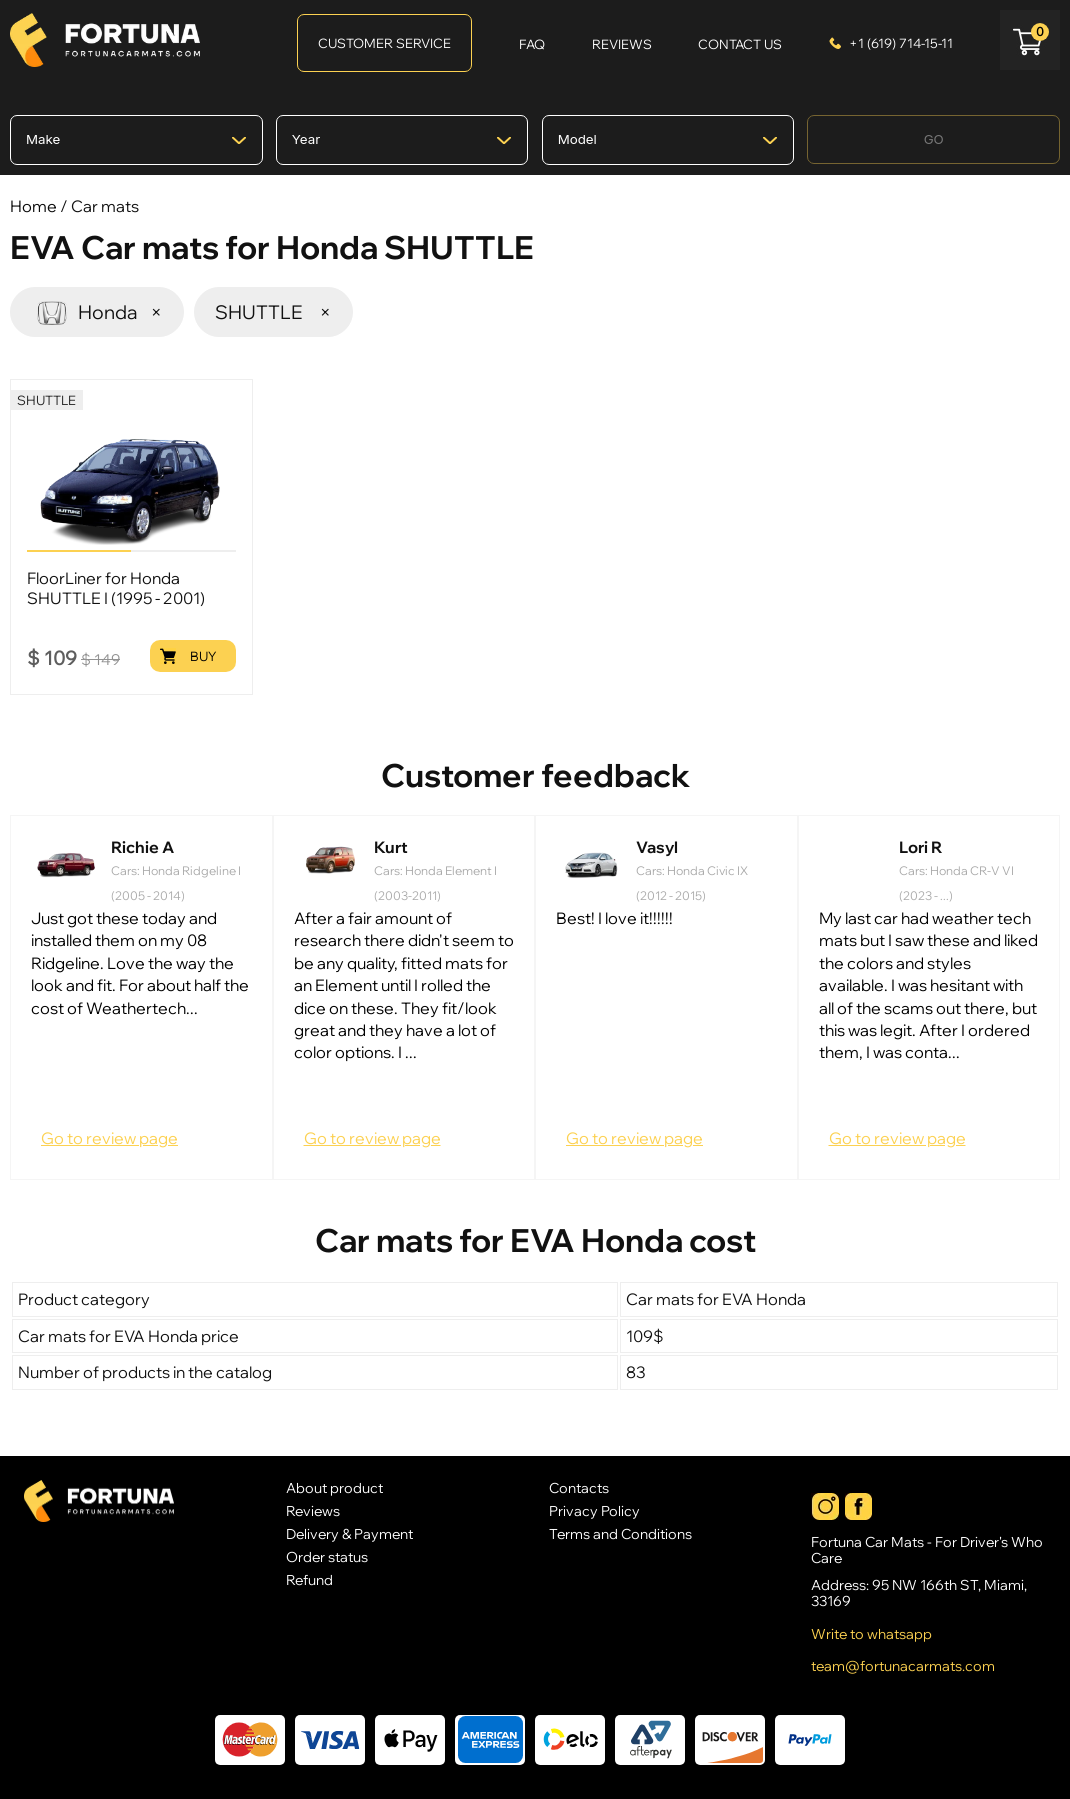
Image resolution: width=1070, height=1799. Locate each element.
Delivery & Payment (349, 1533)
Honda (97, 311)
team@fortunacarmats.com (903, 1666)
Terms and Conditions (620, 1533)
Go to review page (109, 1138)
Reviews (313, 1510)
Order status (327, 1556)
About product (334, 1487)
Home (33, 206)
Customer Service (384, 43)
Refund (309, 1579)
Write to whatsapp (871, 1634)
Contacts (579, 1487)
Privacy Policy (594, 1510)
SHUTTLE (274, 312)
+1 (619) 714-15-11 (901, 43)
